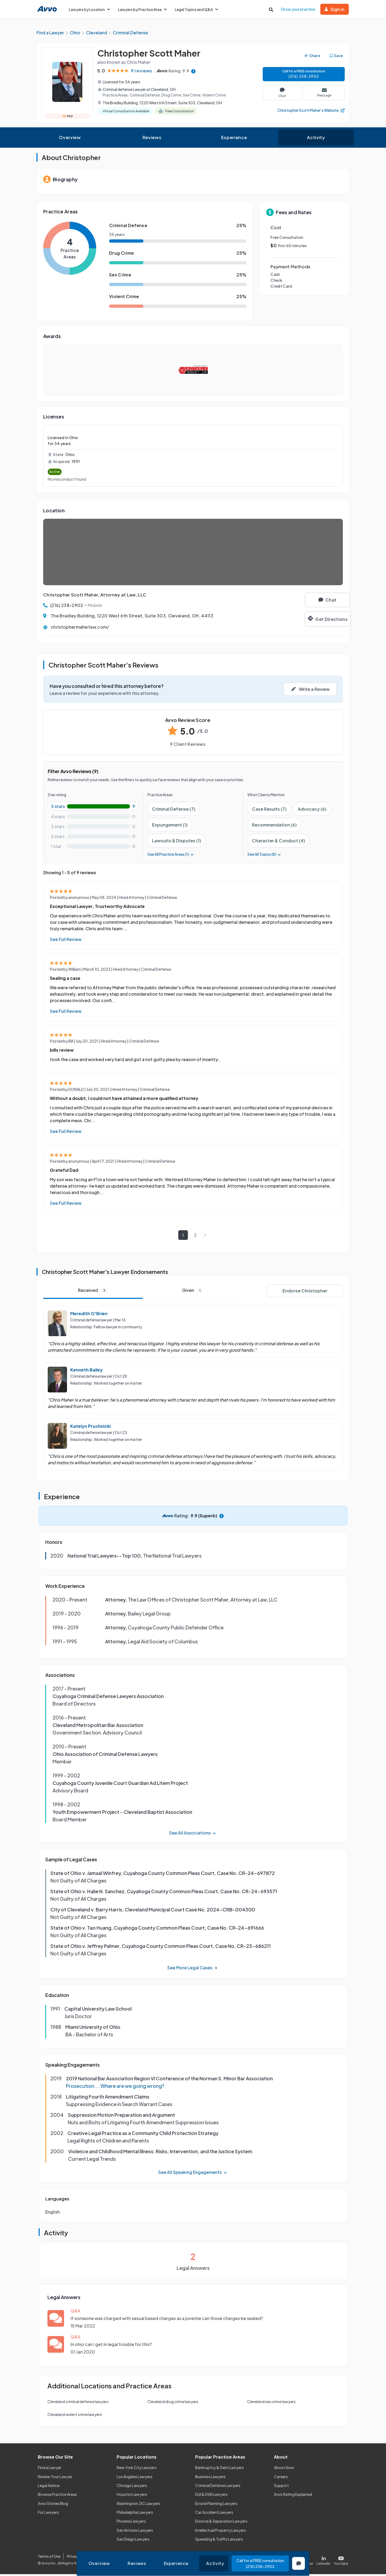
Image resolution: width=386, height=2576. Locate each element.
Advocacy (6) (312, 811)
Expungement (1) (170, 826)
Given (192, 1292)
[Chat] (318, 602)
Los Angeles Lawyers (135, 2478)
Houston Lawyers (132, 2496)
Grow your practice (298, 9)
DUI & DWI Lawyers (211, 2496)
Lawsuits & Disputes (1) (176, 842)
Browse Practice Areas (57, 2496)
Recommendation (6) (274, 826)
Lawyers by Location (89, 9)
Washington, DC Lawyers (138, 2505)
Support (281, 2487)
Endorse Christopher (305, 1292)
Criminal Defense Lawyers (217, 2487)
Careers (281, 2478)
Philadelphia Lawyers (135, 2514)
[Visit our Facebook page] (285, 2561)
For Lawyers (48, 2514)
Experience (234, 139)
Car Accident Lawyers (214, 2514)
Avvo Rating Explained (293, 2496)
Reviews (152, 139)
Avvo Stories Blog (53, 2505)
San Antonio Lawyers (135, 2532)
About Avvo (284, 2469)
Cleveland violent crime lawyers (74, 2416)
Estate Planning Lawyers (216, 2505)
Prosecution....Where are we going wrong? (115, 2088)
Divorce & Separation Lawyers (221, 2523)
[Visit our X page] (305, 2561)
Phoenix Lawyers (131, 2523)
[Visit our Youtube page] (340, 2561)
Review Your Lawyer (55, 2478)
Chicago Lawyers (132, 2487)
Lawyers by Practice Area (142, 9)
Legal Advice (49, 2487)
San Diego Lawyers (133, 2540)
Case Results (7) (269, 811)
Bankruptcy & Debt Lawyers (219, 2469)
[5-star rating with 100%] (93, 808)
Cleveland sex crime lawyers (271, 2403)
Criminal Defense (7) (173, 811)
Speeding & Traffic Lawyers (219, 2540)
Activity (316, 139)
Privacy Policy (79, 2558)
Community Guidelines (148, 2558)
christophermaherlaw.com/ (80, 629)
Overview (70, 139)
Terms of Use (49, 2558)
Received (93, 1292)
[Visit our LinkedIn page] (323, 2561)
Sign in (334, 9)
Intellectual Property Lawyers (220, 2532)
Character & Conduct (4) (278, 842)
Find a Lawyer (49, 2469)
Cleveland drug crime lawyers (172, 2403)
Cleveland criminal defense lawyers (78, 2403)
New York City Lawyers (137, 2469)
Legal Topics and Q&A (196, 9)
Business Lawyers (210, 2478)
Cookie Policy (109, 2558)
